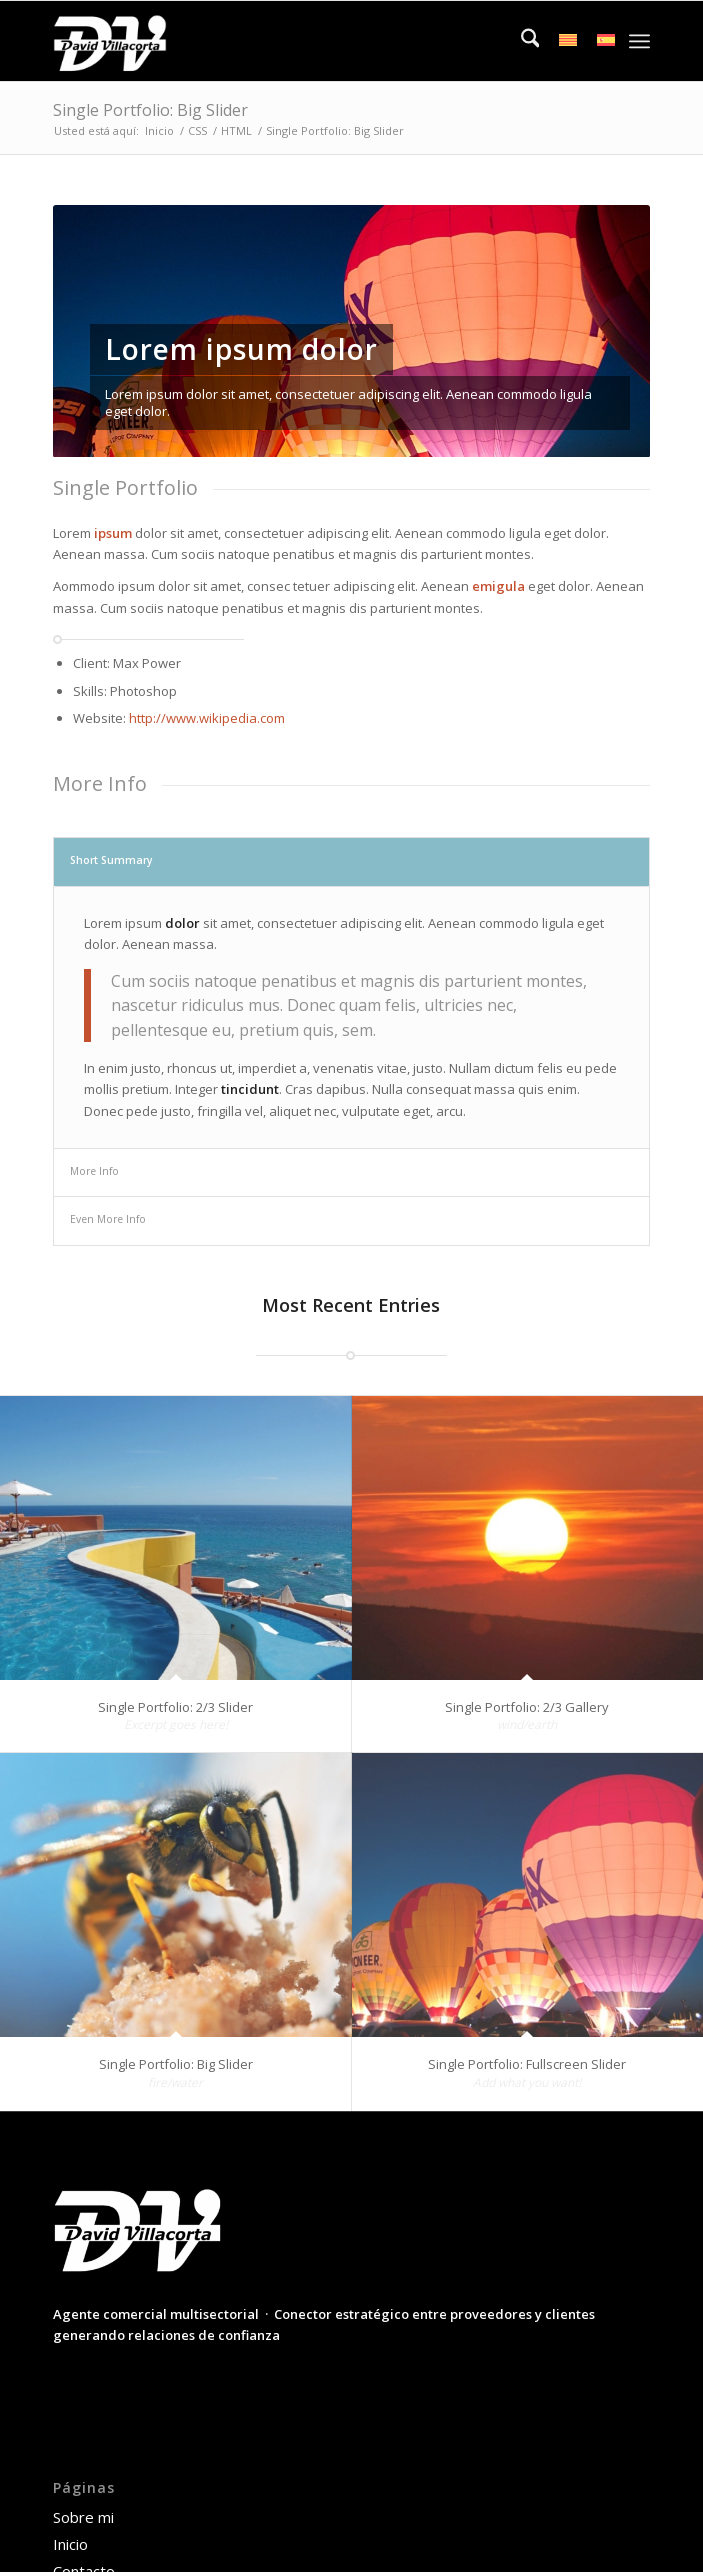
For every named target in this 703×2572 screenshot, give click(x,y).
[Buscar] (520, 41)
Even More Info (108, 1219)
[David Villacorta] (292, 41)
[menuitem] (520, 41)
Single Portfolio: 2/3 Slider (175, 1707)
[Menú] (639, 41)
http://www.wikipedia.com (207, 718)
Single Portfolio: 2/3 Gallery (527, 1707)
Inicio (70, 2544)
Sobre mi (83, 2517)
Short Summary (111, 860)
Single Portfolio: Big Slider (150, 110)
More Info (94, 1171)
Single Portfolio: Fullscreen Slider (527, 2064)
